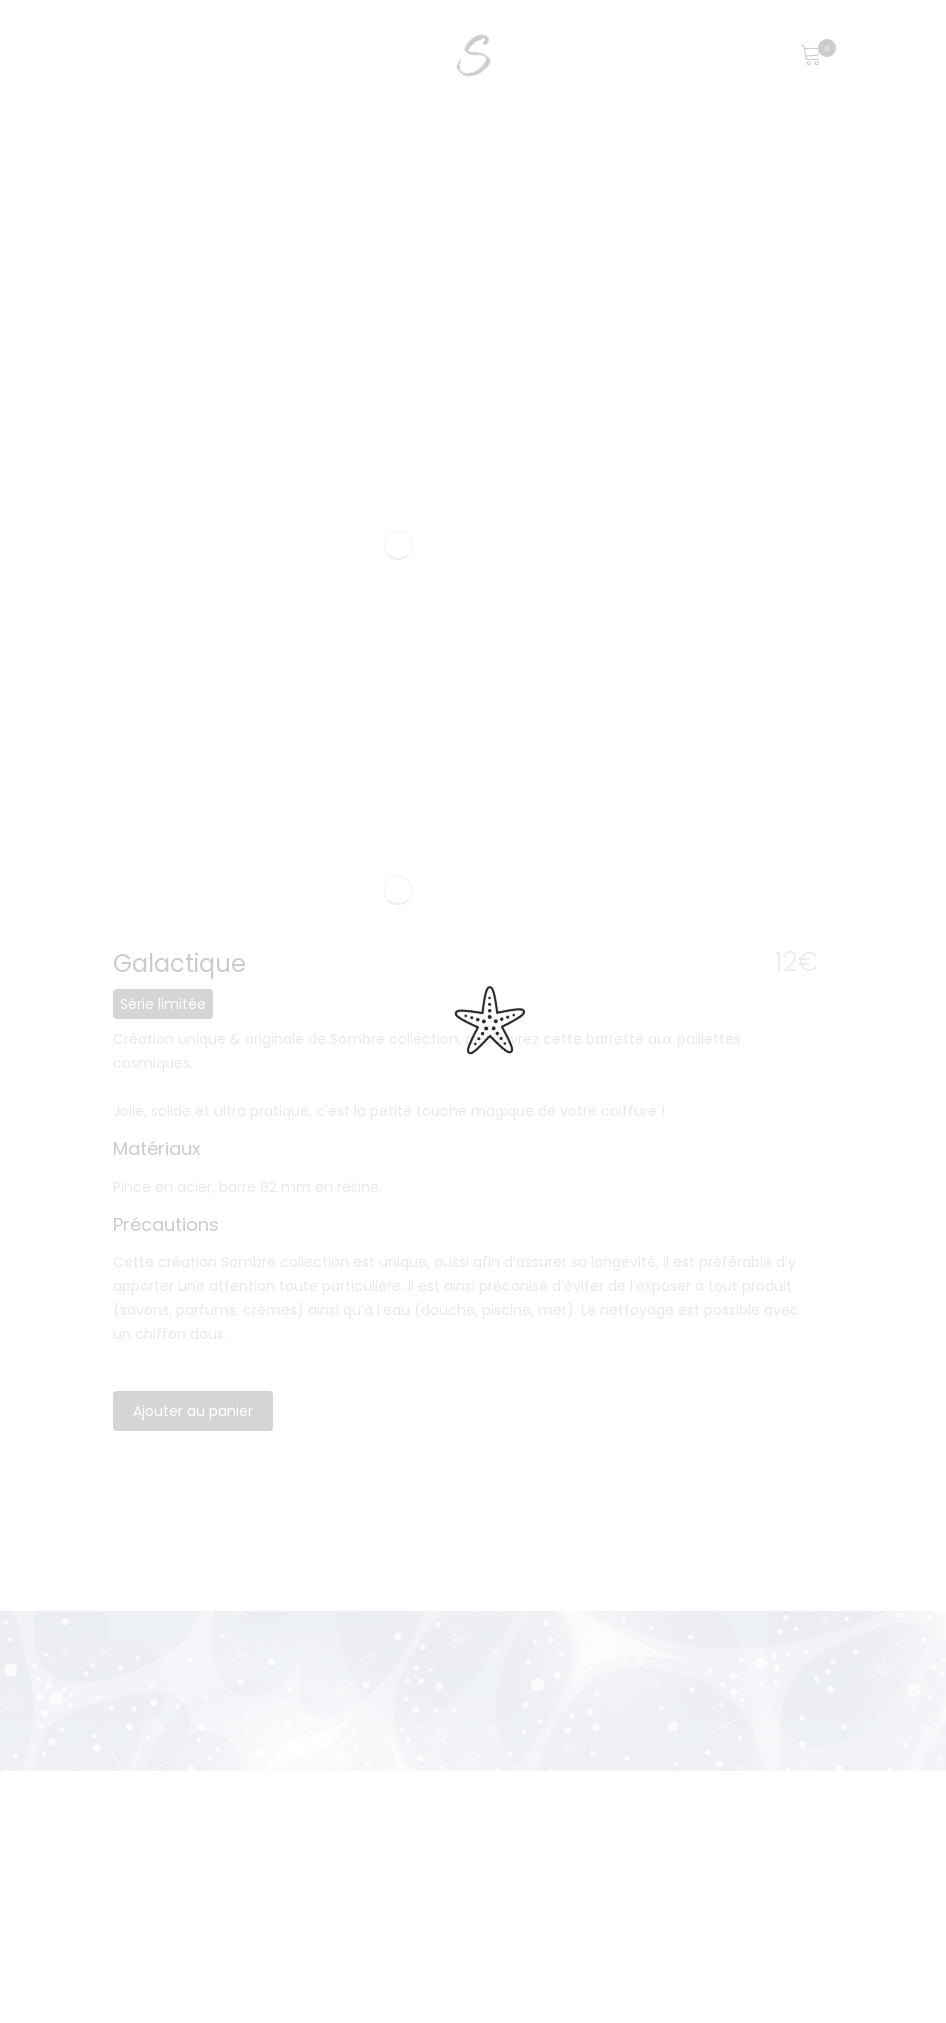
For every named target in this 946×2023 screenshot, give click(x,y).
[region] (473, 1902)
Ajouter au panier (193, 1411)
